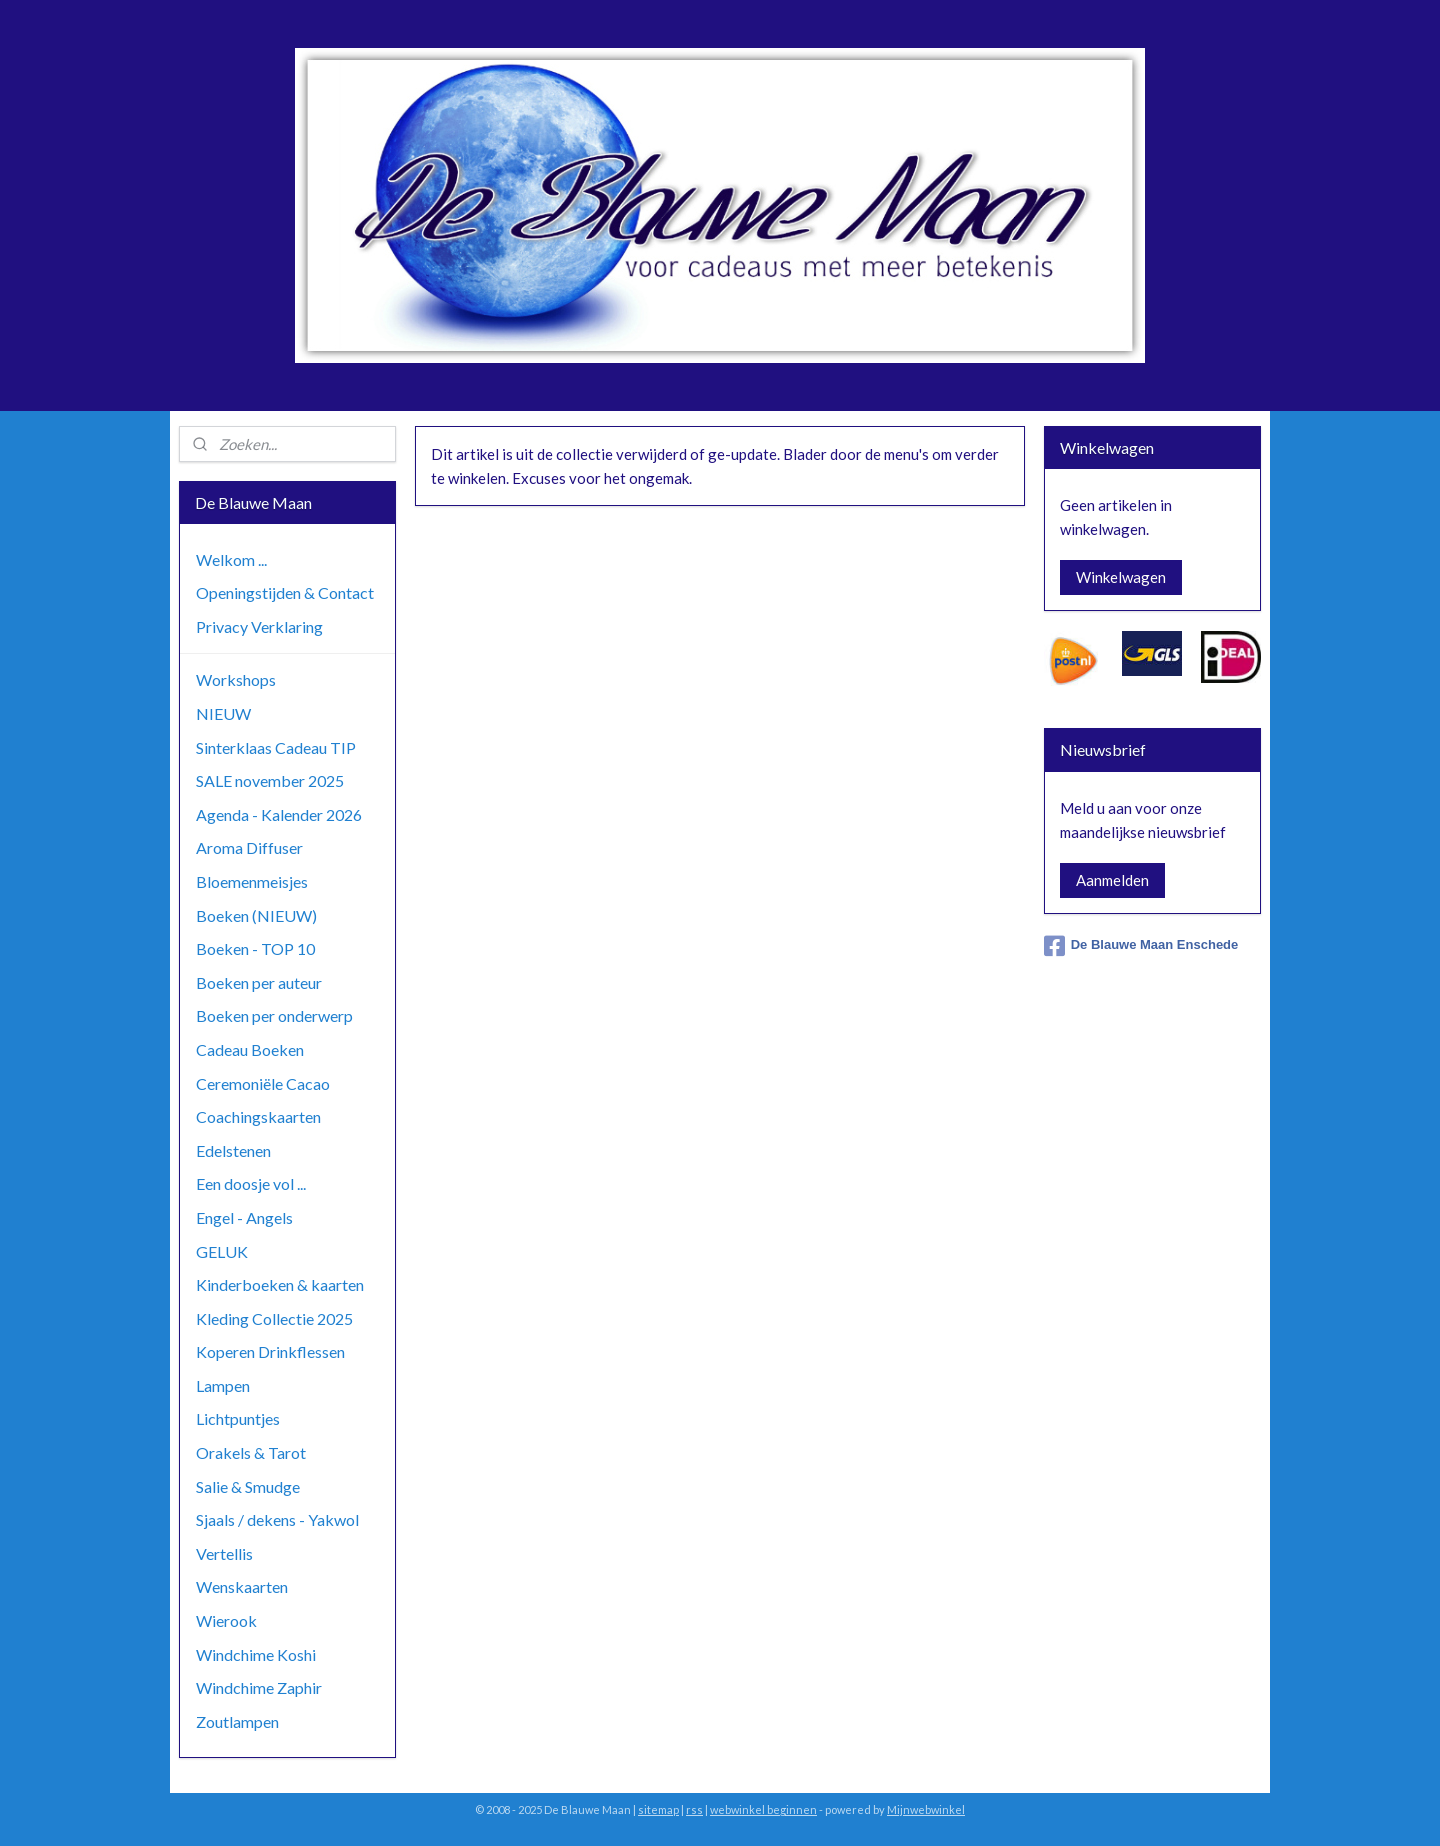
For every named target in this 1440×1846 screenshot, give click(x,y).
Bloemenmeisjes (252, 881)
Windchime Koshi (256, 1654)
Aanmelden (1112, 880)
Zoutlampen (237, 1721)
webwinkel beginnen (763, 1809)
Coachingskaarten (258, 1116)
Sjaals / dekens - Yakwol (277, 1519)
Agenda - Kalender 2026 (279, 814)
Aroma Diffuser (249, 847)
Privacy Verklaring (259, 626)
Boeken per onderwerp (274, 1015)
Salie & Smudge (248, 1486)
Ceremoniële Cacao (263, 1083)
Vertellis (224, 1553)
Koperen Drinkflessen (270, 1351)
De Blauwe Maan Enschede (1141, 946)
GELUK (222, 1251)
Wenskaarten (242, 1586)
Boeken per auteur (259, 982)
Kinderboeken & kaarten (280, 1284)
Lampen (223, 1385)
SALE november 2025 (270, 780)
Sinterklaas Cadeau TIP (276, 747)
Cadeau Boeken (250, 1049)
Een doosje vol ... (251, 1183)
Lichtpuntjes (238, 1418)
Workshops (236, 679)
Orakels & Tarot (251, 1452)
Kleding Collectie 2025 (274, 1318)
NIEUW (223, 713)
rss (694, 1809)
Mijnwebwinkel (926, 1809)
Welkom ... (231, 559)
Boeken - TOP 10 (255, 948)
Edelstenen (233, 1150)
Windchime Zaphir (259, 1687)
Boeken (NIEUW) (256, 915)
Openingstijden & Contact (285, 592)
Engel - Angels (244, 1217)
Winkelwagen (1121, 577)
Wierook (226, 1620)
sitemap (658, 1809)
